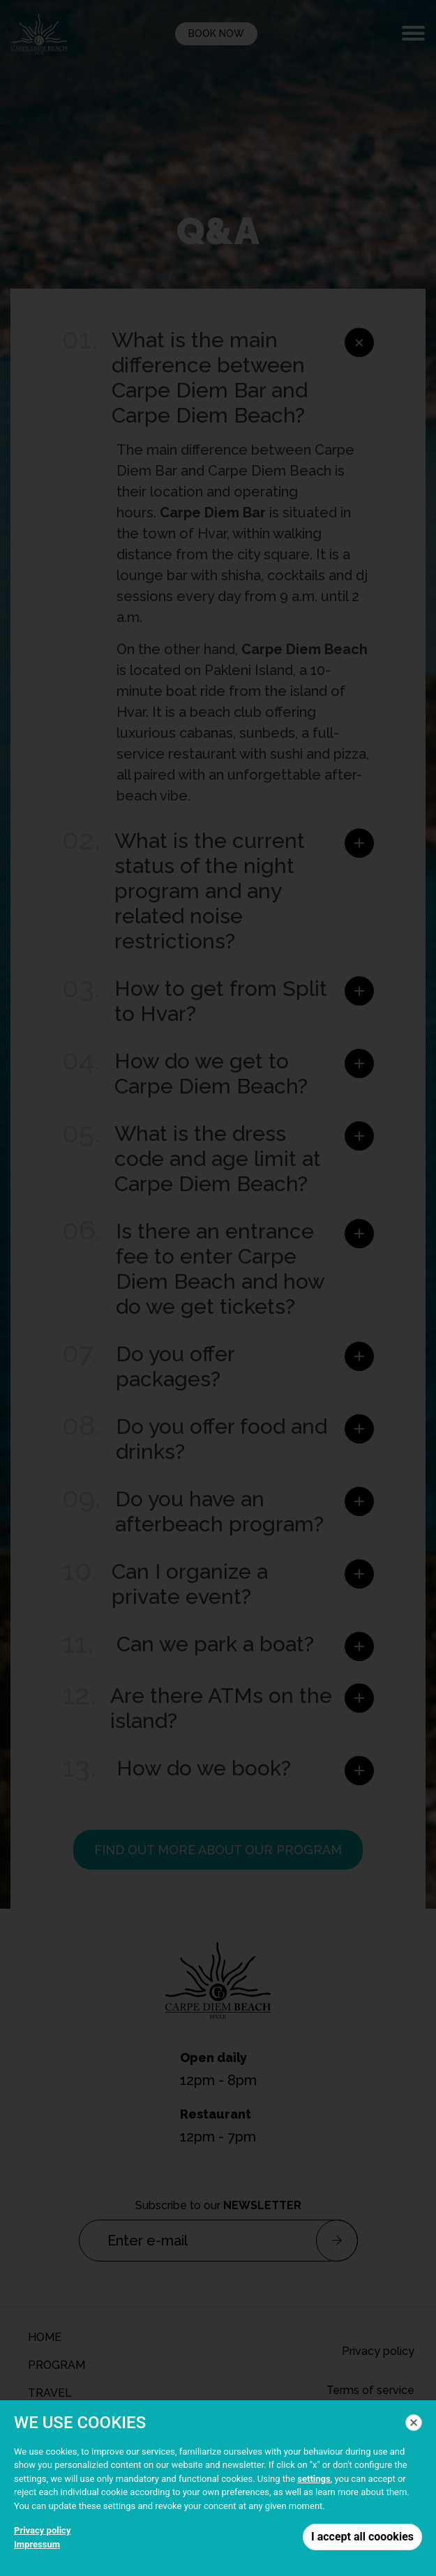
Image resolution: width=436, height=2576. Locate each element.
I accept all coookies (362, 2536)
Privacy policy (42, 2530)
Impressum (37, 2544)
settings (313, 2478)
